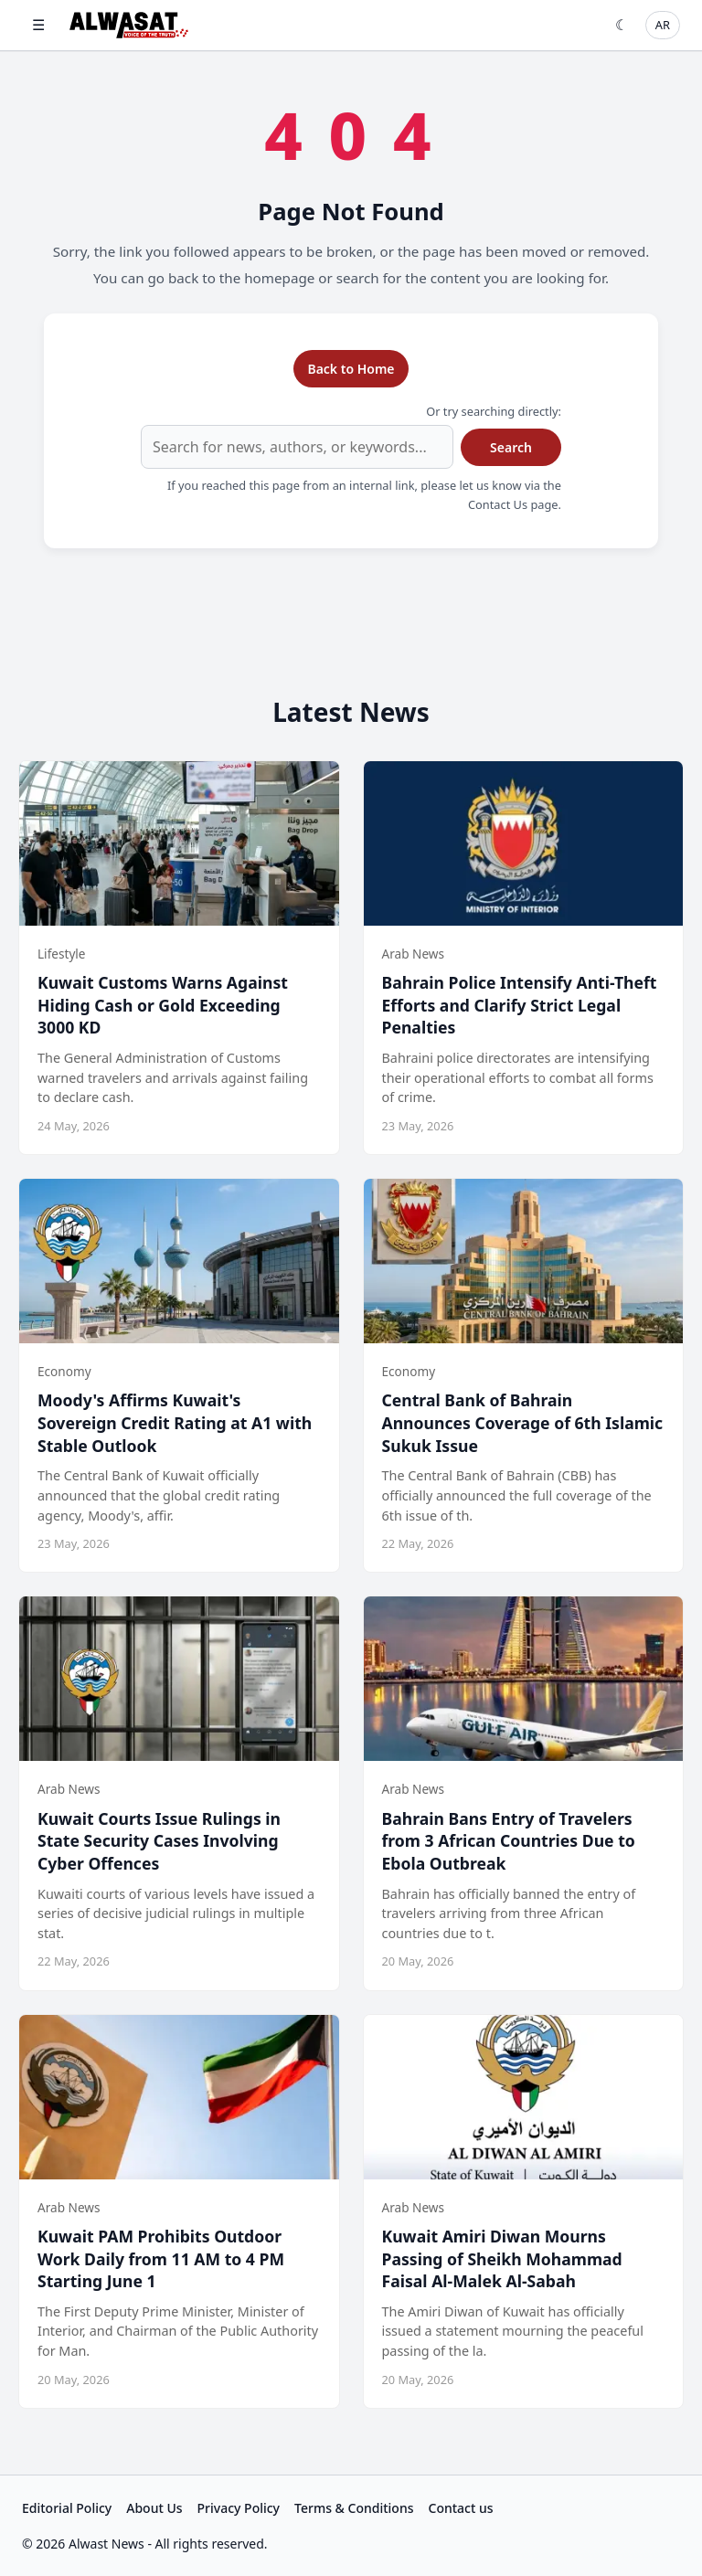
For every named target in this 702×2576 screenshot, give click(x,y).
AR (662, 24)
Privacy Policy (238, 2508)
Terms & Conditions (353, 2508)
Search (511, 447)
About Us (154, 2508)
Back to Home (350, 368)
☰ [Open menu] (38, 25)
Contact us (461, 2508)
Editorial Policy (67, 2508)
